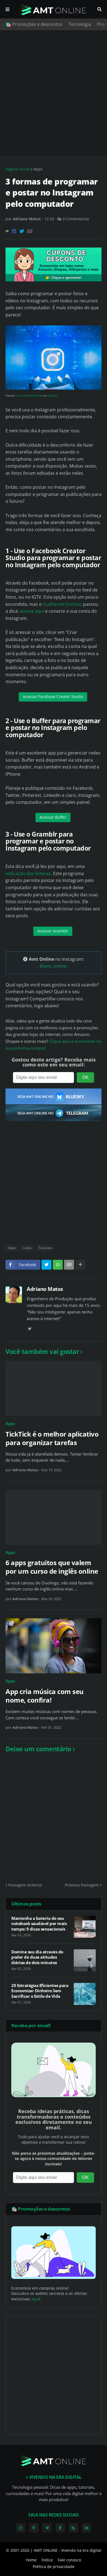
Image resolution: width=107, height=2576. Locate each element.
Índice (47, 2560)
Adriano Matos (45, 1289)
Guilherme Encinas (62, 604)
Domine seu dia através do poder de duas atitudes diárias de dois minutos (37, 1957)
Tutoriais (45, 1247)
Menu (7, 9)
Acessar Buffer (53, 817)
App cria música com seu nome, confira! (45, 1695)
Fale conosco (69, 2560)
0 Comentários (75, 218)
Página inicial (18, 169)
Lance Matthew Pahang (29, 395)
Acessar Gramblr (52, 930)
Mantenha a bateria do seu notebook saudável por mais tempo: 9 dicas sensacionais (39, 1924)
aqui (35, 2298)
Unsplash (52, 395)
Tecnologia (79, 24)
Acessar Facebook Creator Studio (53, 696)
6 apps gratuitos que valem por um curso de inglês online (52, 1566)
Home (31, 2560)
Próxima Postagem (82, 1885)
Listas (27, 1247)
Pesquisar (99, 9)
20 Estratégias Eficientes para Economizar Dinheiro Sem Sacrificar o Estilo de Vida (39, 1991)
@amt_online (53, 966)
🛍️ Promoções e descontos (34, 24)
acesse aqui (32, 611)
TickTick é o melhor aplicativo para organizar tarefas (52, 1438)
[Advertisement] (53, 93)
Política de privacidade (54, 2566)
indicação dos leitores (28, 873)
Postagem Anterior (25, 1885)
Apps (38, 169)
